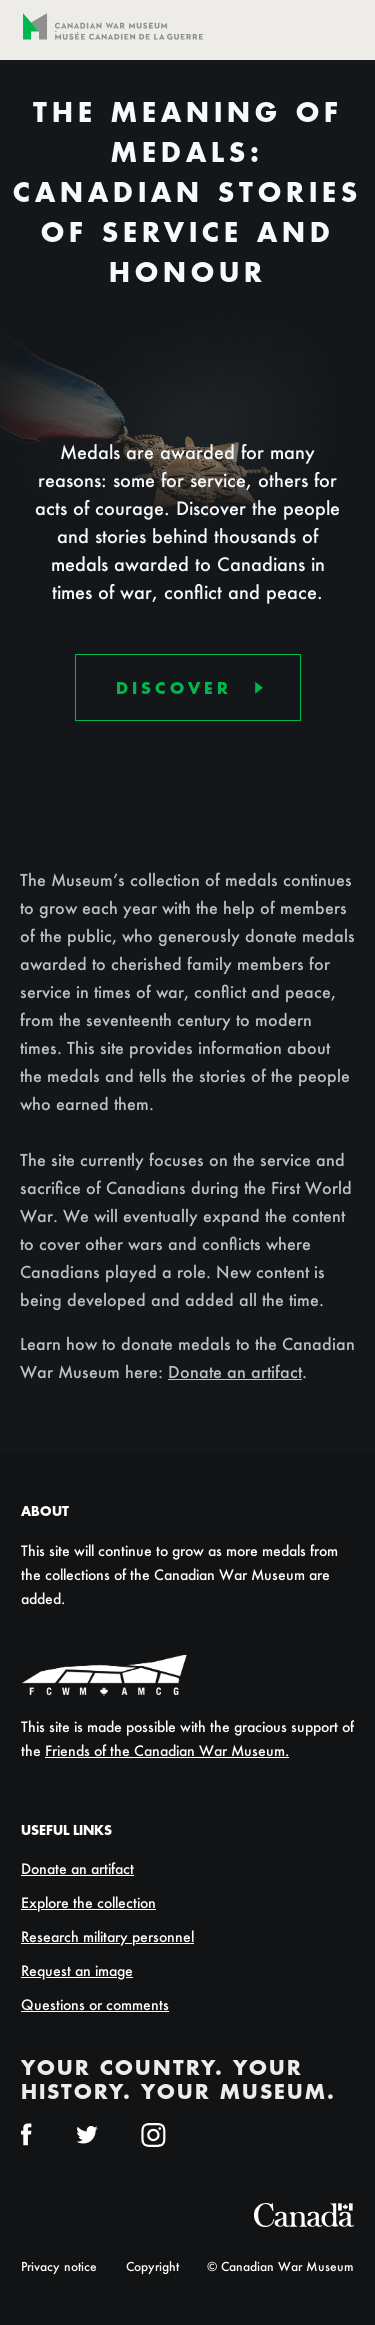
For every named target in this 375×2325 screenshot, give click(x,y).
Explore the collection (88, 1902)
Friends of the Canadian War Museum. (167, 1750)
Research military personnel (107, 1936)
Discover (174, 690)
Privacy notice (59, 2266)
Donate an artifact (235, 1371)
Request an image (77, 1970)
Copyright (152, 2266)
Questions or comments (95, 2004)
